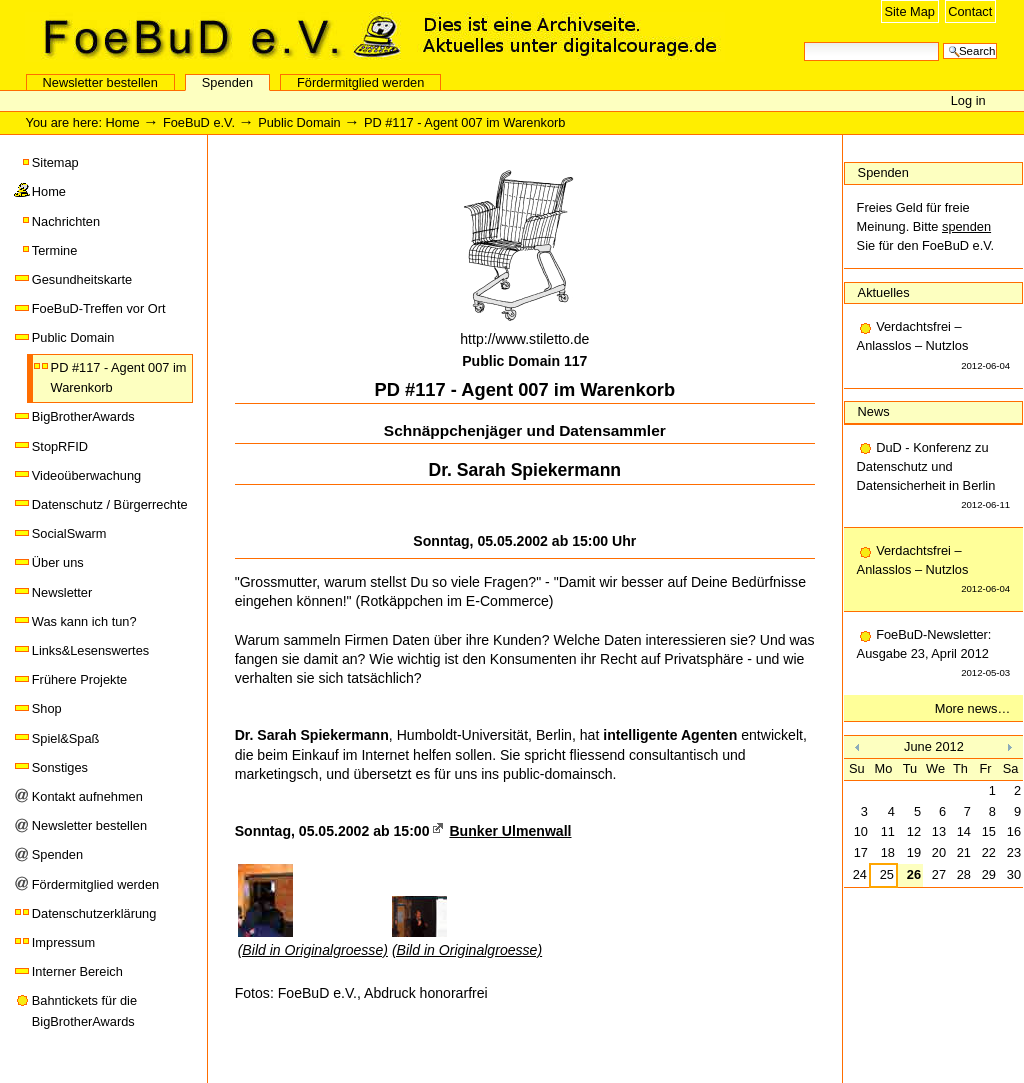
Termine (55, 250)
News (874, 411)
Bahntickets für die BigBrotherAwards (84, 1010)
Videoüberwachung (86, 475)
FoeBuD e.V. (215, 37)
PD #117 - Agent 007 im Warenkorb (119, 377)
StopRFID (60, 446)
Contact (970, 11)
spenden (966, 226)
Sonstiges (60, 767)
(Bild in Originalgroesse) (313, 950)
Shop (47, 708)
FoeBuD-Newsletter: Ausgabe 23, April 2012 (934, 655)
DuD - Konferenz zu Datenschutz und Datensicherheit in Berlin (934, 477)
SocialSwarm (69, 533)
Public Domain (299, 122)
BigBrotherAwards (83, 416)
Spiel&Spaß (66, 738)
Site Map (909, 11)
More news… (972, 708)
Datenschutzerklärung (94, 913)
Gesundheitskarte (82, 279)
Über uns (58, 562)
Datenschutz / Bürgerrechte (110, 504)
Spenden (227, 82)
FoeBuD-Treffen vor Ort (99, 308)
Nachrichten (66, 221)
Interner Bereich (77, 971)
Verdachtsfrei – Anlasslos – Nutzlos (934, 347)
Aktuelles (884, 292)
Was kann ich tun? (84, 621)
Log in (968, 100)
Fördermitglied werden (360, 82)
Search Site (803, 40)
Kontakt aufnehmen (87, 796)
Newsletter (62, 592)
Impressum (63, 942)
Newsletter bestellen (100, 82)
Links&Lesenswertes (90, 650)
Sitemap (55, 162)
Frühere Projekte (79, 679)
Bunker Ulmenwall (510, 831)
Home (123, 122)
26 (914, 874)
